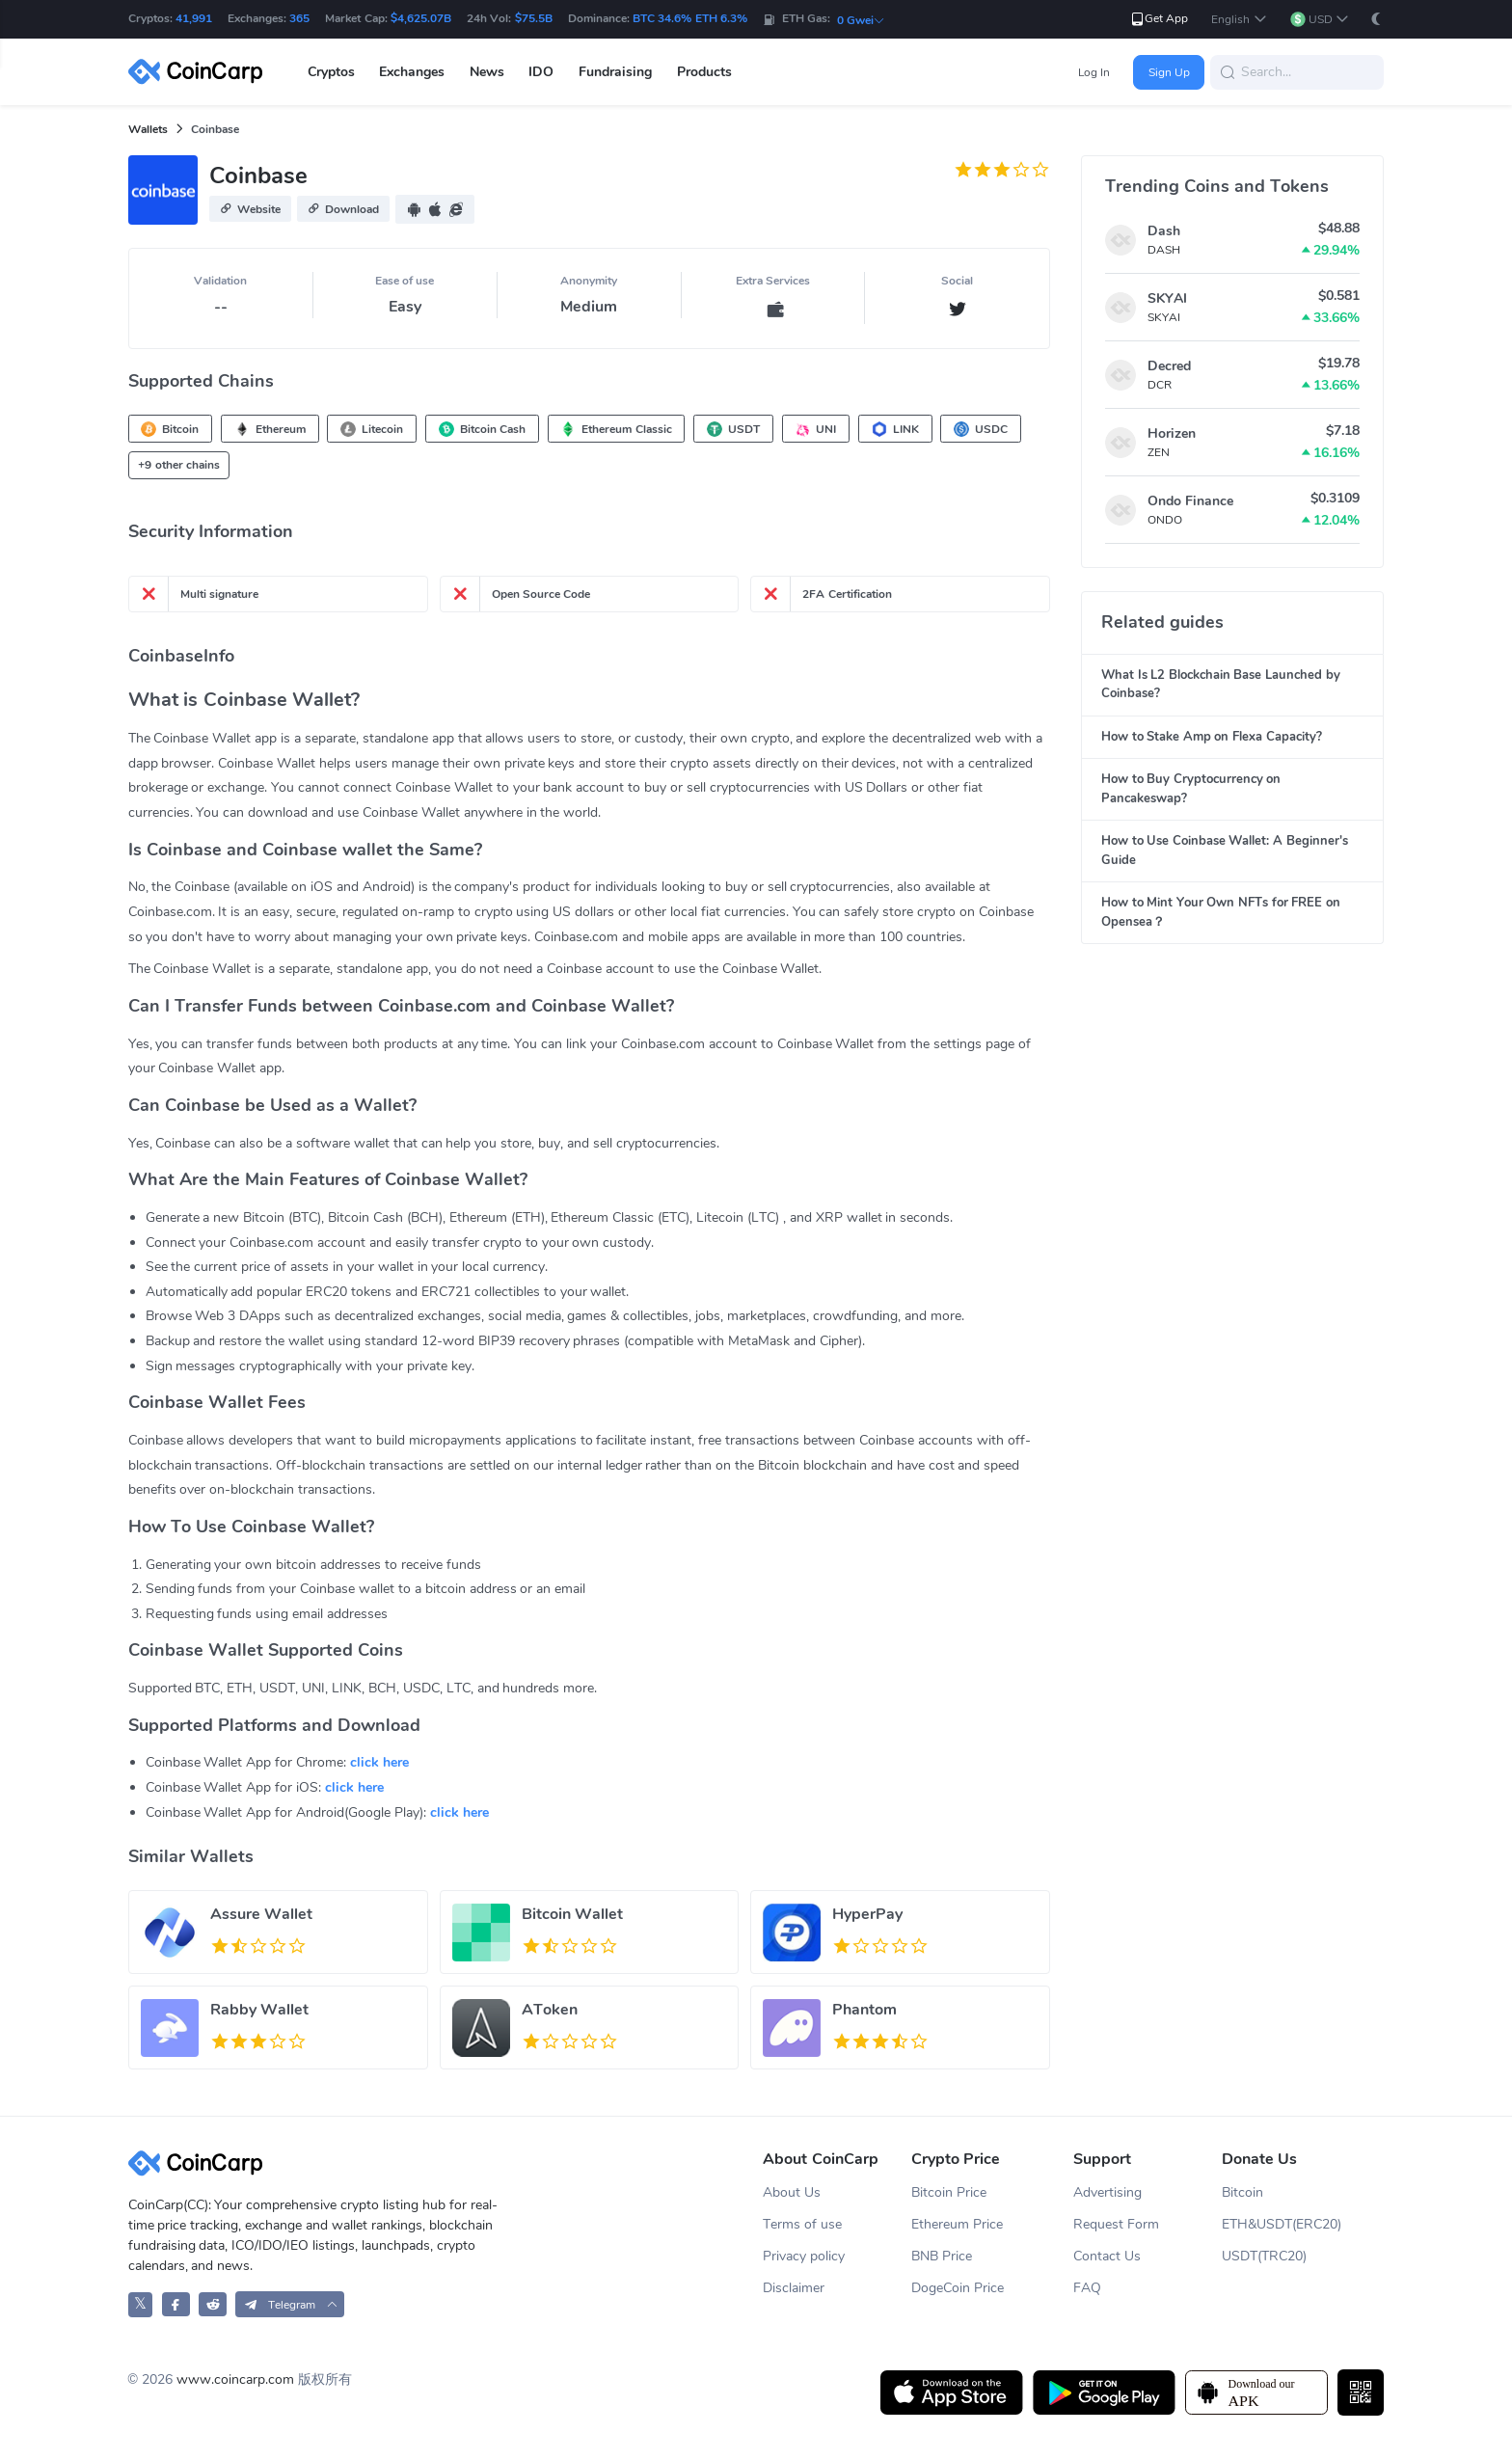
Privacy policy (804, 2256)
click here (379, 1762)
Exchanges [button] (412, 72)
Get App (1158, 19)
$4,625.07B (421, 18)
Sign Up (1169, 72)
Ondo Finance (1190, 501)
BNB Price (941, 2256)
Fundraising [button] (615, 72)
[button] (1238, 20)
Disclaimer (793, 2288)
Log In (1094, 72)
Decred (1169, 366)
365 (299, 18)
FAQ (1087, 2288)
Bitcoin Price (948, 2192)
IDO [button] (541, 72)
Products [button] (704, 72)
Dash (1164, 231)
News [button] (487, 72)
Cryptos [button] (331, 72)
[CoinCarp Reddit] (213, 2304)
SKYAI (1167, 298)
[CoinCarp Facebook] (176, 2304)
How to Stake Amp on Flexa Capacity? (1211, 736)
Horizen (1172, 433)
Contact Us (1107, 2256)
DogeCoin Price (957, 2288)
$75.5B (534, 18)
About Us (792, 2192)
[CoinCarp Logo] (200, 72)
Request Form (1116, 2224)
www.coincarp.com (235, 2379)
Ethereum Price (957, 2224)
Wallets (148, 129)
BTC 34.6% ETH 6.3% (690, 18)
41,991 (194, 18)
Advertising (1107, 2192)
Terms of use (802, 2224)
